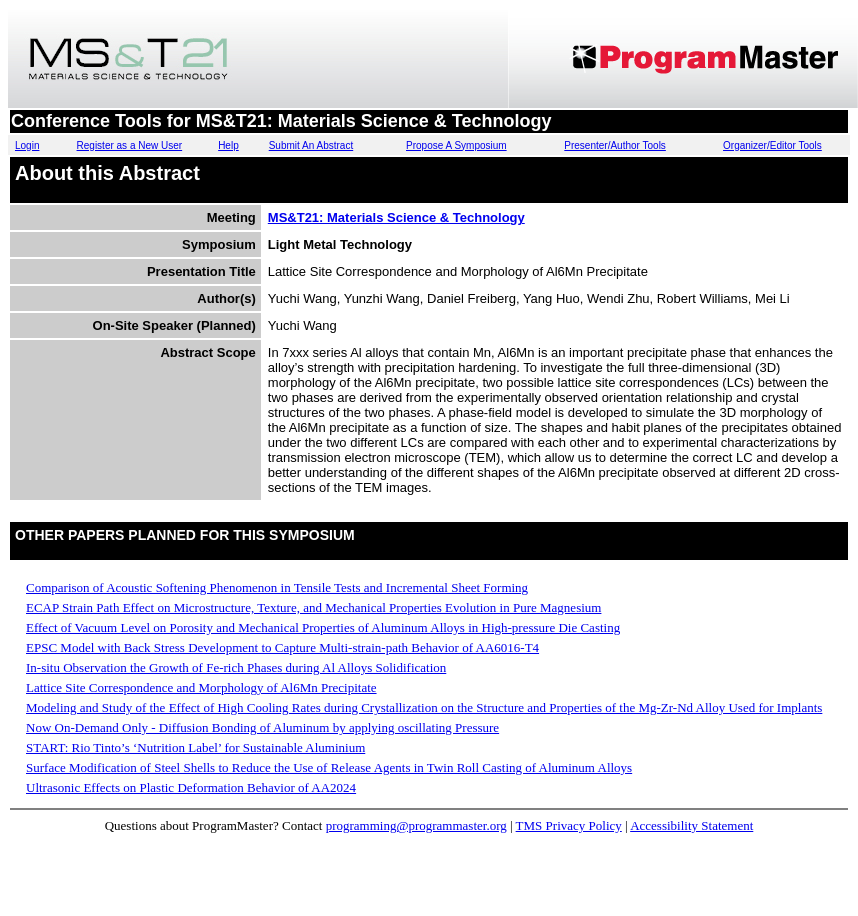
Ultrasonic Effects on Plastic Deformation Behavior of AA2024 (191, 787)
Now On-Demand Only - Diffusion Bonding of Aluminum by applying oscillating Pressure (262, 727)
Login (27, 145)
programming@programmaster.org (416, 825)
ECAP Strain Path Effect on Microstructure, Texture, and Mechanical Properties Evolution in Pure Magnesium (313, 607)
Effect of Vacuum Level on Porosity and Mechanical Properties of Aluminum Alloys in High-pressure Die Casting (323, 627)
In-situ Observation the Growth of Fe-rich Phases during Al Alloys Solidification (236, 667)
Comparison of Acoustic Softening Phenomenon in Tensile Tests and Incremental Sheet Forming (277, 587)
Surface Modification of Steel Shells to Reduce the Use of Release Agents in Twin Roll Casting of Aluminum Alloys (329, 767)
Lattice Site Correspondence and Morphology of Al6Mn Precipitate (201, 687)
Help (228, 145)
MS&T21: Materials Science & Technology (396, 217)
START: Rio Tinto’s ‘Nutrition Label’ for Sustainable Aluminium (195, 747)
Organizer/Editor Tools (772, 145)
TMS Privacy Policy (569, 825)
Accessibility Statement (691, 825)
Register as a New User (130, 145)
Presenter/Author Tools (615, 145)
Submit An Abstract (311, 145)
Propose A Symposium (456, 145)
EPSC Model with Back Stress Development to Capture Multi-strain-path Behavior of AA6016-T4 (282, 647)
